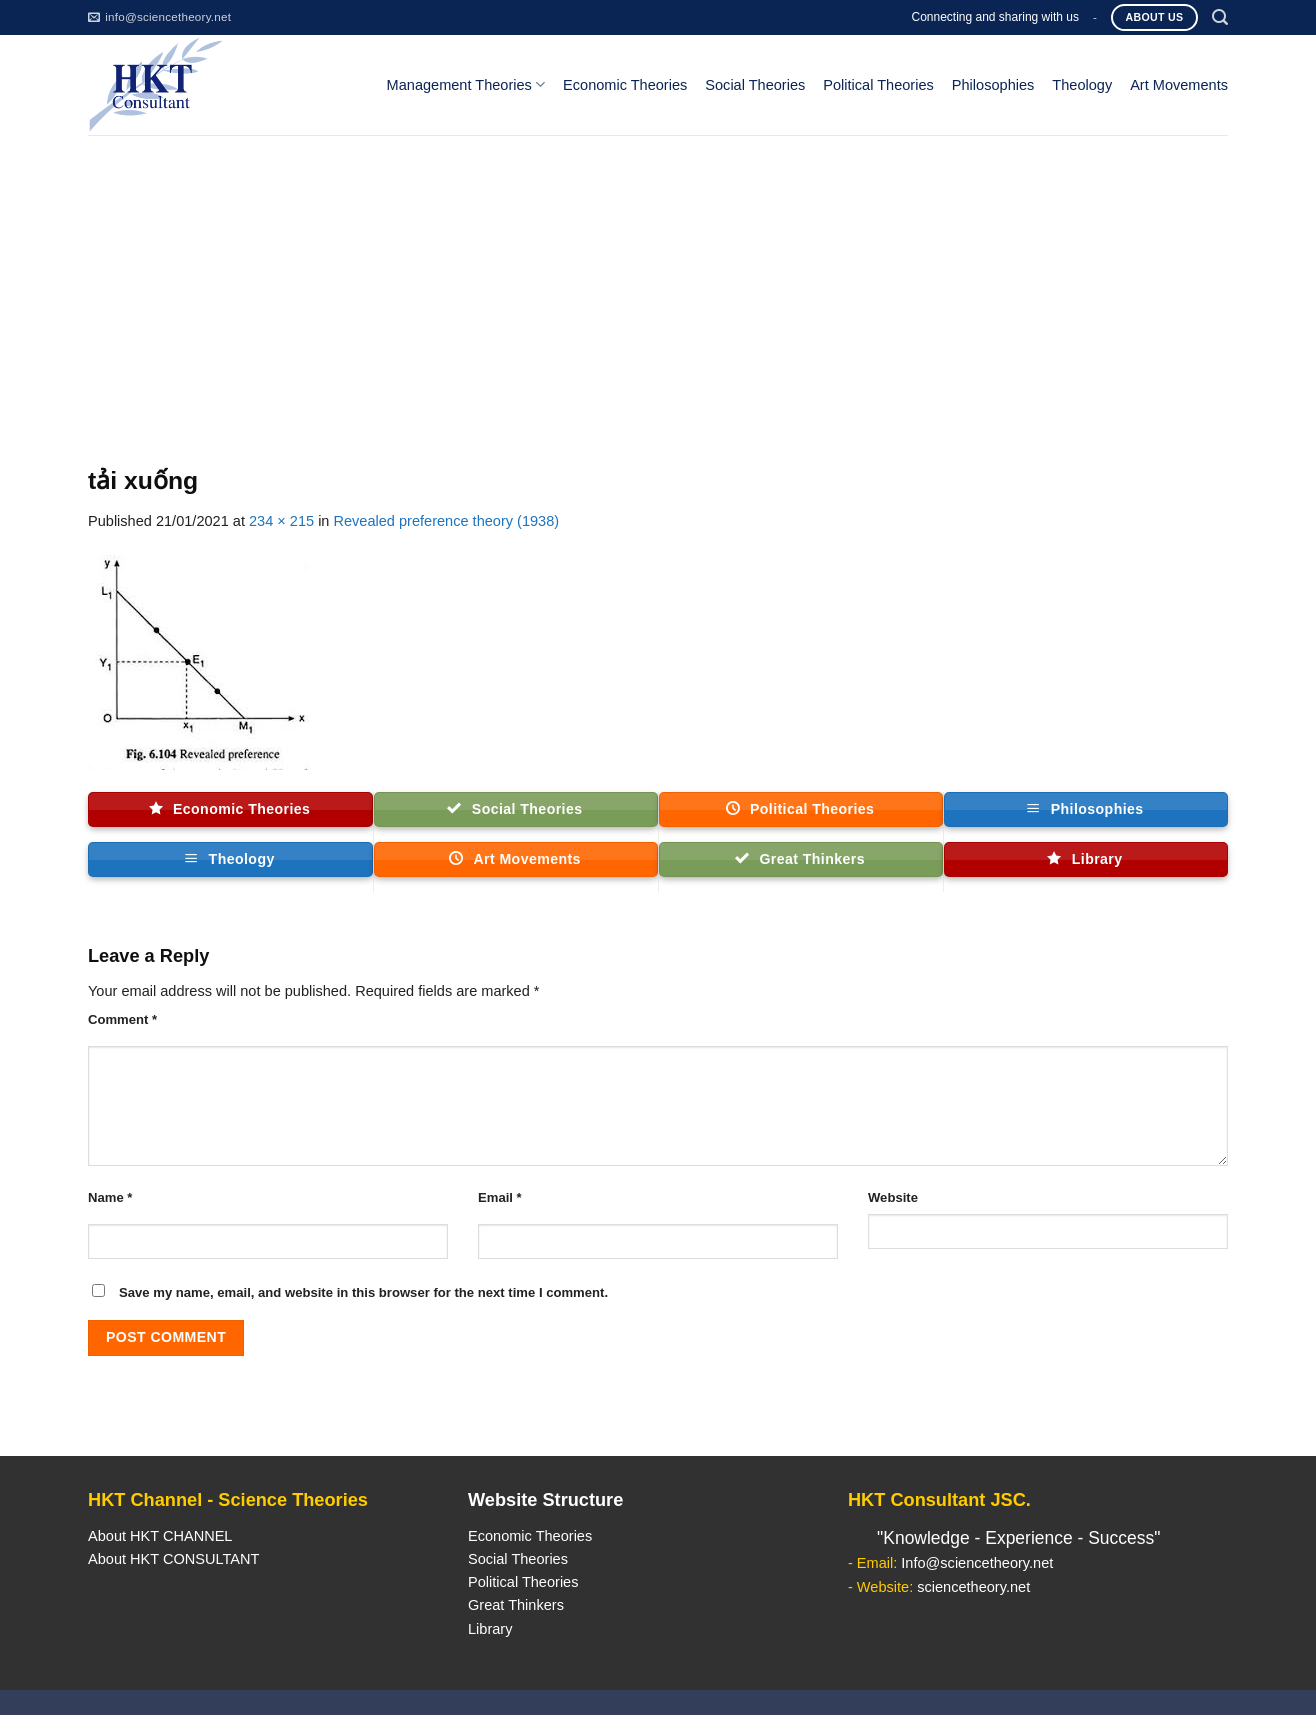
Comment (122, 1019)
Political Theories (878, 85)
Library (490, 1629)
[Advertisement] (658, 285)
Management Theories (466, 84)
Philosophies (993, 85)
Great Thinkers (516, 1605)
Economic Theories (625, 85)
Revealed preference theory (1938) (447, 521)
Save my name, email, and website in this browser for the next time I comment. (363, 1292)
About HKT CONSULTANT (173, 1559)
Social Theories (755, 85)
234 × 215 (281, 521)
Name (110, 1197)
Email (500, 1197)
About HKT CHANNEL (160, 1536)
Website (893, 1197)
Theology (1082, 85)
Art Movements (1179, 85)
